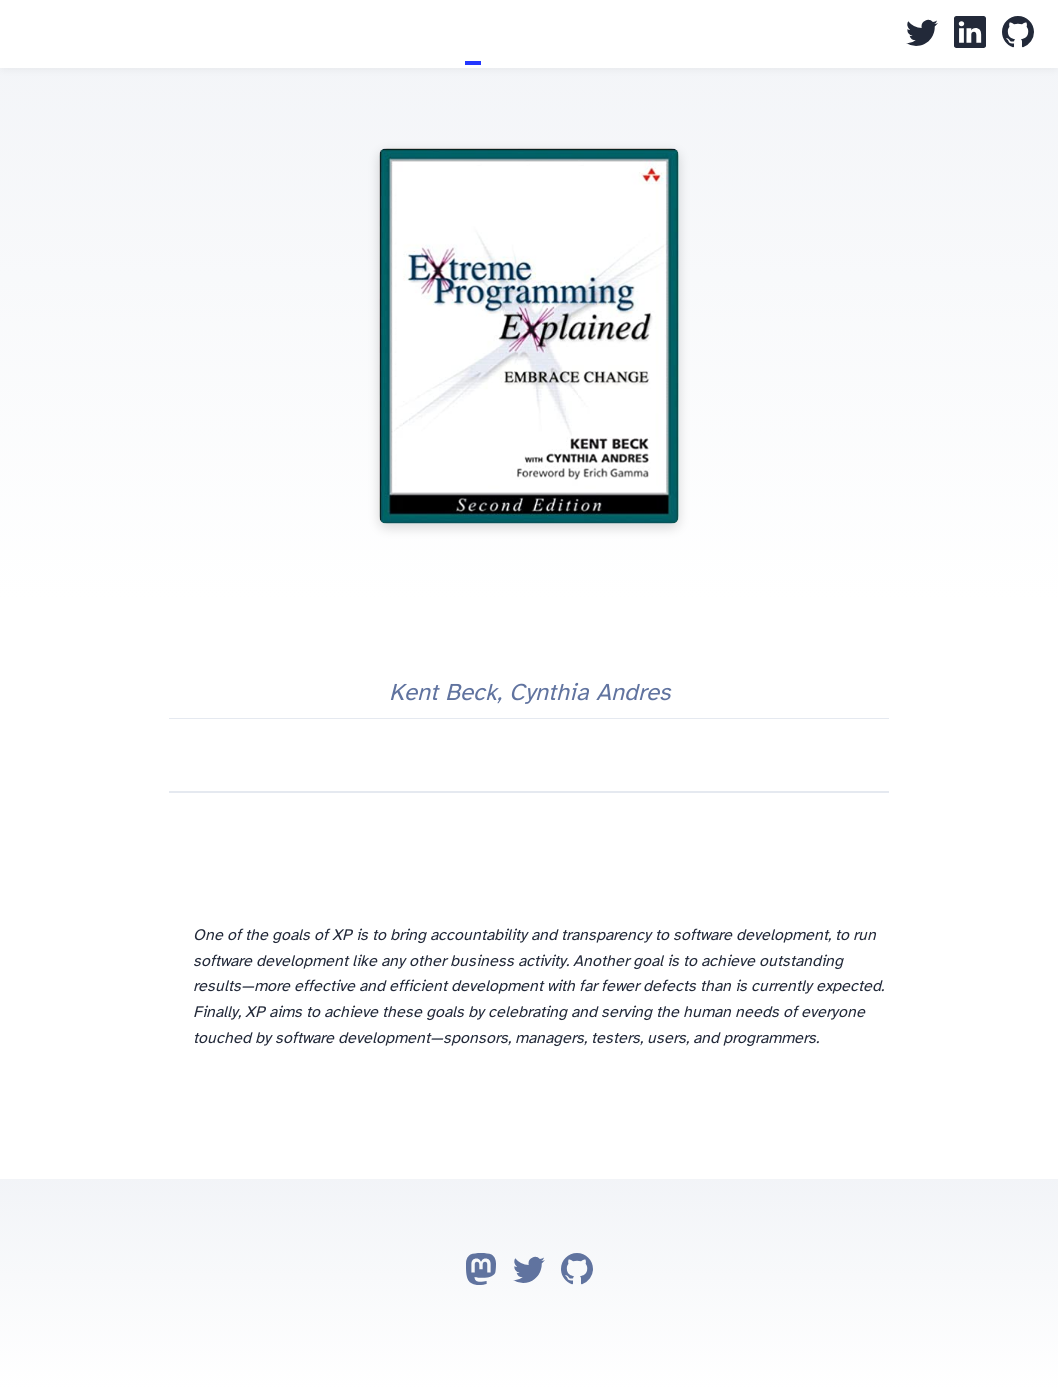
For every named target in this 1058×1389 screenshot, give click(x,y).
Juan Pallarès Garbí (24, 35)
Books (473, 34)
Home (441, 34)
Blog (457, 34)
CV (489, 34)
